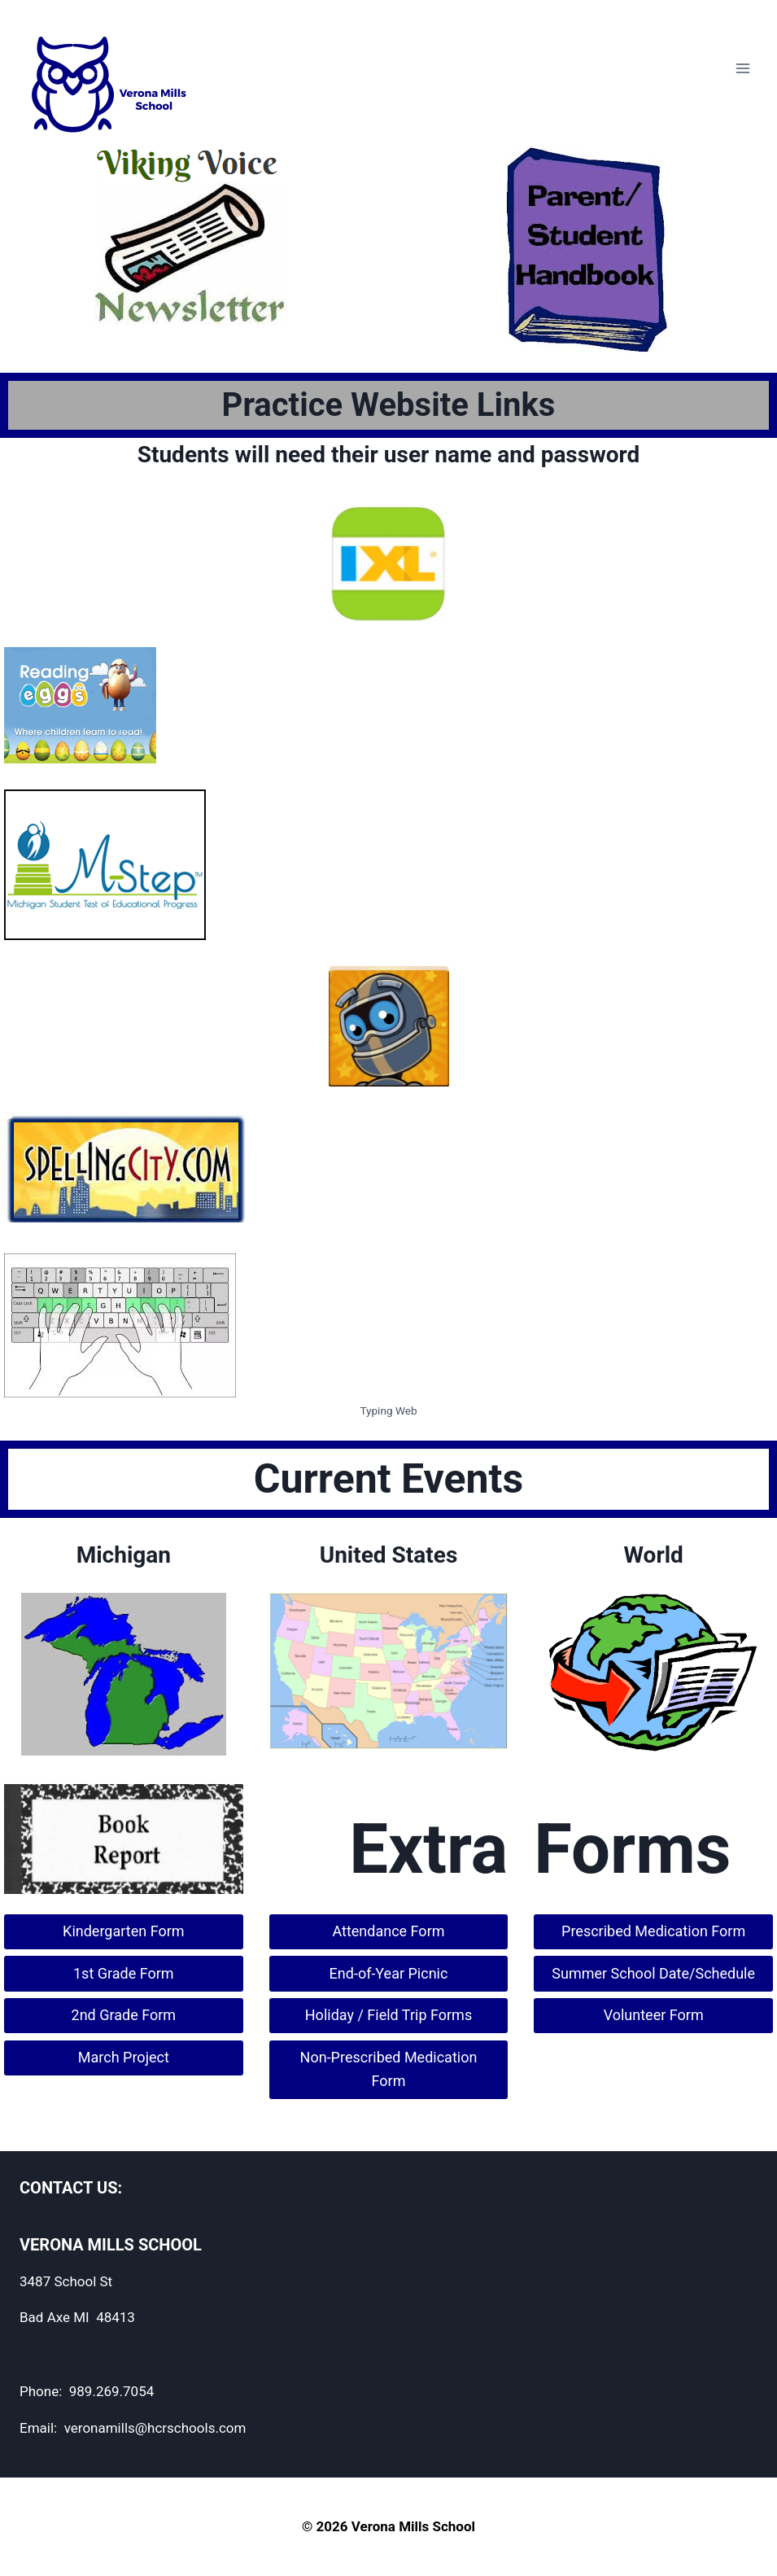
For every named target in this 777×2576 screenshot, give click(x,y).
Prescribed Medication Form (653, 1931)
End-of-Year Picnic (389, 1973)
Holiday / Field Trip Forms (388, 2014)
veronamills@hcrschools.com (155, 2428)
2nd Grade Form (124, 2014)
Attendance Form (388, 1931)
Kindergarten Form (123, 1931)
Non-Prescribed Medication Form (389, 2069)
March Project (123, 2057)
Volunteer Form (654, 2014)
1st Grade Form (123, 1973)
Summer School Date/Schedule (653, 1973)
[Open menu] (742, 68)
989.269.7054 (112, 2391)
